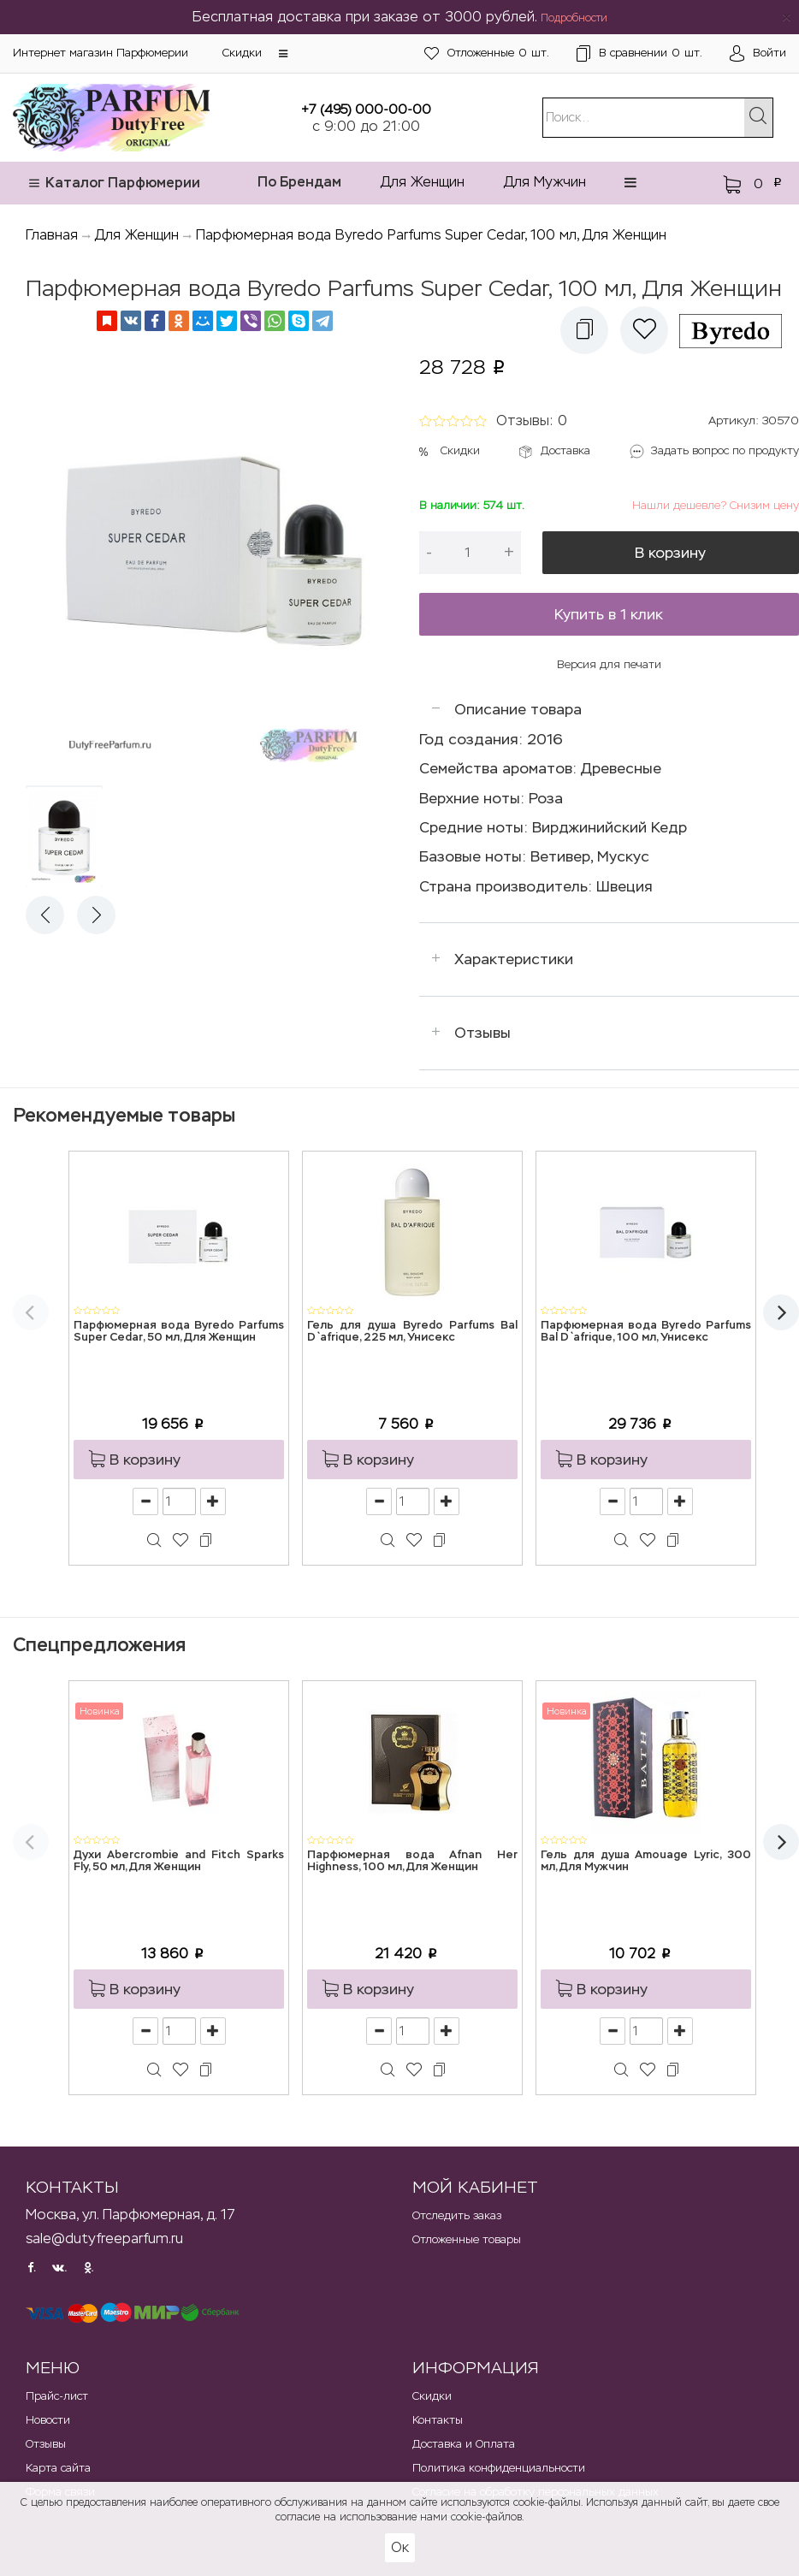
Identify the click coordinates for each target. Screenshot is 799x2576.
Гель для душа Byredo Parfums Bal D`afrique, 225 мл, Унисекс (412, 1331)
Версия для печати (609, 664)
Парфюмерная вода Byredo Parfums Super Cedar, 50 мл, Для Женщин (179, 1331)
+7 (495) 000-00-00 (366, 109)
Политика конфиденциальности (498, 2468)
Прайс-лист (57, 2396)
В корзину (670, 552)
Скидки (242, 52)
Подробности (574, 18)
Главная (52, 235)
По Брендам (299, 182)
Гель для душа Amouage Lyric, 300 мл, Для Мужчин (646, 1861)
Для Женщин (423, 182)
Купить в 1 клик (608, 614)
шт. (486, 53)
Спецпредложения (99, 1644)
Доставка (565, 450)
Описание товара (518, 709)
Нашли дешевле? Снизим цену (715, 505)
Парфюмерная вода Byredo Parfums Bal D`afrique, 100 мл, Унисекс (646, 1331)
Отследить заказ (456, 2215)
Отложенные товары (466, 2239)
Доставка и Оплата (463, 2444)
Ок (400, 2547)
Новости (48, 2420)
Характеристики (513, 959)
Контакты (437, 2420)
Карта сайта (58, 2468)
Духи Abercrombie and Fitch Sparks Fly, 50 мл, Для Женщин (179, 1861)
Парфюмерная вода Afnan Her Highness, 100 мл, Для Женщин (412, 1861)
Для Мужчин (545, 182)
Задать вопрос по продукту (725, 450)
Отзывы (482, 1032)
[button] (283, 54)
